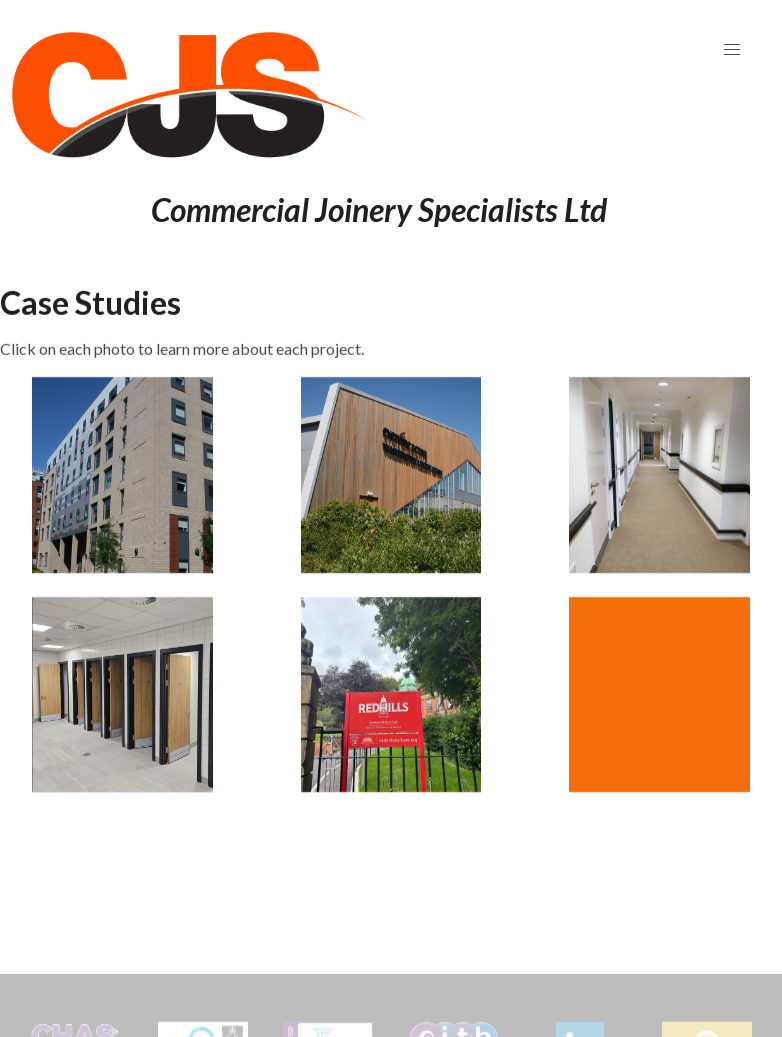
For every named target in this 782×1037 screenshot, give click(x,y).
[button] (732, 50)
